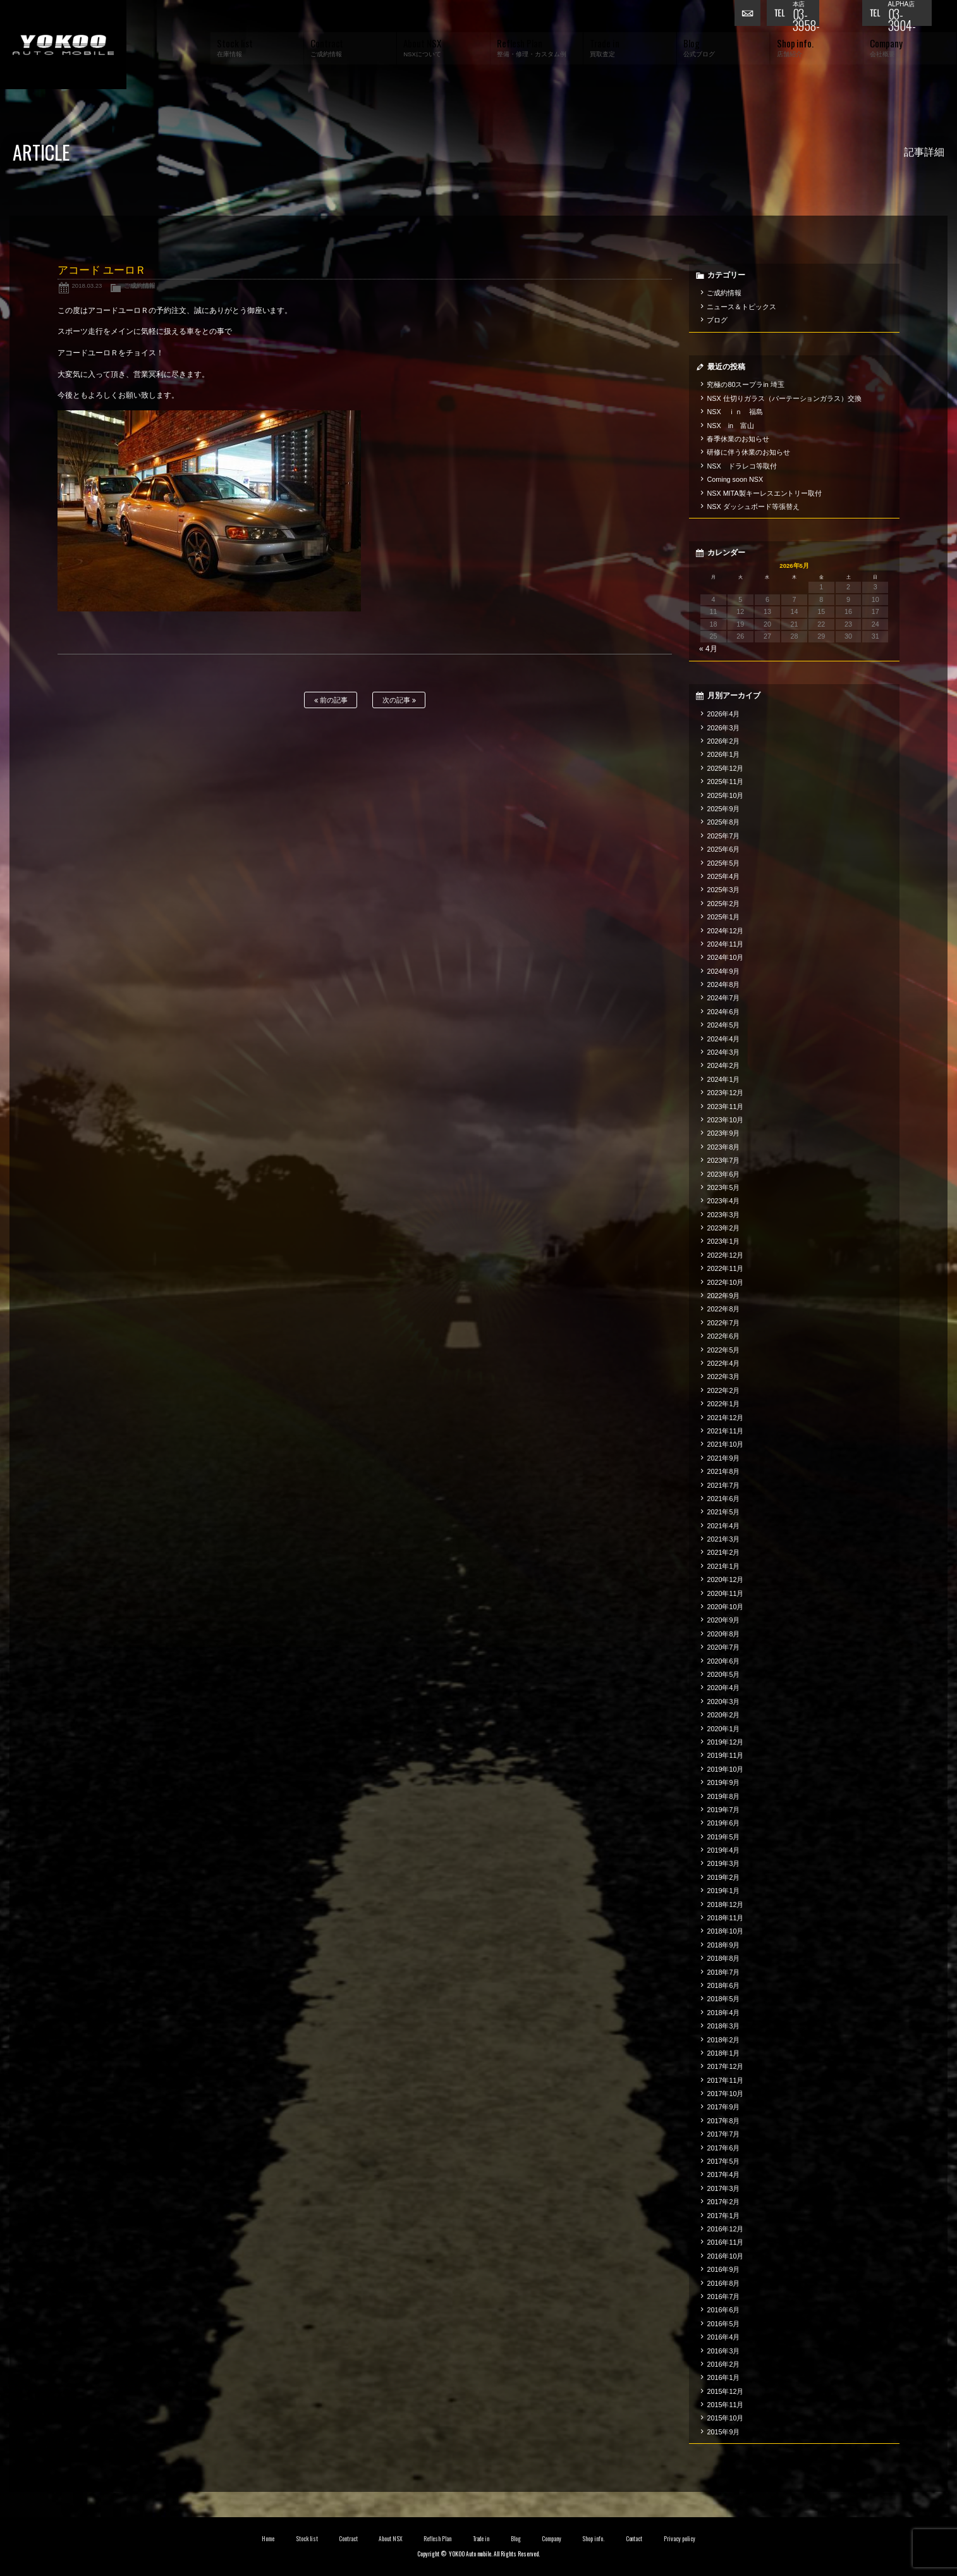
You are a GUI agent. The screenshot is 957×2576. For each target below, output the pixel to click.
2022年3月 (723, 1376)
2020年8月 (723, 1634)
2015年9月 (723, 2432)
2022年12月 (725, 1255)
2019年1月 (723, 1890)
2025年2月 (723, 903)
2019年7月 (723, 1809)
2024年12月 (725, 931)
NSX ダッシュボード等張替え (753, 506)
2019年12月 (725, 1742)
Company (551, 2538)
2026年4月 (723, 714)
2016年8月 (723, 2283)
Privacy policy (679, 2538)
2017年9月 (723, 2107)
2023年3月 (723, 1214)
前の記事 (331, 700)
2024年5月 (723, 1025)
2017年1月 (723, 2215)
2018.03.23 (86, 285)
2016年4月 (723, 2337)
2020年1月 (723, 1729)
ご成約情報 (139, 285)
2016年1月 (723, 2377)
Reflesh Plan (437, 2538)
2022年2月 (723, 1390)
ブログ (717, 320)
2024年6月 (723, 1011)
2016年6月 (723, 2310)
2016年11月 (725, 2242)
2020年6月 (723, 1661)
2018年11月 (725, 1918)
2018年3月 (723, 2026)
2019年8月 (723, 1796)
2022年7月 (723, 1323)
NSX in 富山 (730, 425)
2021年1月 (723, 1566)
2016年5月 (723, 2324)
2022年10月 (725, 1282)
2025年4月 (723, 876)
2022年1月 (723, 1404)
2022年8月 (723, 1309)
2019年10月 (725, 1769)
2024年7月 (723, 998)
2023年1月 (723, 1241)
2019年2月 (723, 1877)
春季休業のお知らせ (738, 439)
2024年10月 (725, 957)
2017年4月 (723, 2174)
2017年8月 (723, 2121)
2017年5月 (723, 2161)
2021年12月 (725, 1417)
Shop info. (593, 2538)
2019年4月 (723, 1850)
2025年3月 (723, 889)
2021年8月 (723, 1471)
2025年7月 (723, 836)
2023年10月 (725, 1120)
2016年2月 (723, 2364)
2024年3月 (723, 1052)
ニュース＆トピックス (741, 306)
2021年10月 (725, 1444)
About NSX (391, 2538)
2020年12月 (725, 1579)
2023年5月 (723, 1187)
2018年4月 (723, 2012)
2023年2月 (723, 1228)
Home (268, 2538)
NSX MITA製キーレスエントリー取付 (764, 493)
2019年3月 (723, 1863)
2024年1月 (723, 1079)
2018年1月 (723, 2053)
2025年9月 (723, 809)
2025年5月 (723, 863)
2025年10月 (725, 795)
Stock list (307, 2538)
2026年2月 (723, 741)
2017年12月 (725, 2066)
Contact (634, 2538)
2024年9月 (723, 971)
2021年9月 (723, 1458)
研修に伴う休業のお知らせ (748, 452)
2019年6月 (723, 1823)
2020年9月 (723, 1620)
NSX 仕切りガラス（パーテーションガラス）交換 (784, 398)
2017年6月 (723, 2148)
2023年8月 (723, 1147)
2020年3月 (723, 1701)
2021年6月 (723, 1498)
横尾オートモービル (63, 44)
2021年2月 (723, 1552)
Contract (348, 2538)
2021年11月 (725, 1431)
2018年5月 (723, 1999)
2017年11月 (725, 2080)
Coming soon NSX (735, 479)
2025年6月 (723, 849)
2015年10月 (725, 2418)
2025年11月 (725, 781)
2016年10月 (725, 2256)
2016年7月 (723, 2296)
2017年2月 (723, 2201)
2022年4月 (723, 1363)
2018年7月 (723, 1972)
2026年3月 (723, 728)
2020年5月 (723, 1674)
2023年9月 (723, 1133)
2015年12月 (725, 2391)
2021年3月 (723, 1539)
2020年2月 (723, 1715)
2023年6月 (723, 1174)
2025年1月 (723, 917)
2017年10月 (725, 2093)
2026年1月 (723, 754)
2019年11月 (725, 1755)
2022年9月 (723, 1295)
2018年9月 (723, 1945)
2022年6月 (723, 1336)
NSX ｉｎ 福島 (734, 411)
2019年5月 (723, 1837)
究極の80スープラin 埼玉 (745, 384)
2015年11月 (725, 2404)
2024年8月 (723, 984)
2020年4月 (723, 1687)
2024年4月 (723, 1039)
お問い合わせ (750, 16)
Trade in (481, 2538)
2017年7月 (723, 2134)
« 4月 (708, 648)
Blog (516, 2538)
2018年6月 (723, 1985)
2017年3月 (723, 2188)
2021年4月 (723, 1526)
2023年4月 (723, 1201)
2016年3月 (723, 2351)
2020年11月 (725, 1593)
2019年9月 (723, 1782)
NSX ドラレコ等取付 (741, 466)
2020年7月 (723, 1647)
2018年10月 (725, 1931)
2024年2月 (723, 1065)
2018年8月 (723, 1958)
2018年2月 (723, 2040)
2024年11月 (725, 944)
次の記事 (399, 700)
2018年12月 (725, 1904)
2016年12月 (725, 2229)
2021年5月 (723, 1512)
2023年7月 (723, 1160)
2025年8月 (723, 822)
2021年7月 (723, 1485)
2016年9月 (723, 2269)
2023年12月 (725, 1092)
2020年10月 (725, 1606)
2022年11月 (725, 1268)
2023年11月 (725, 1106)
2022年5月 (723, 1350)
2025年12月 (725, 768)
